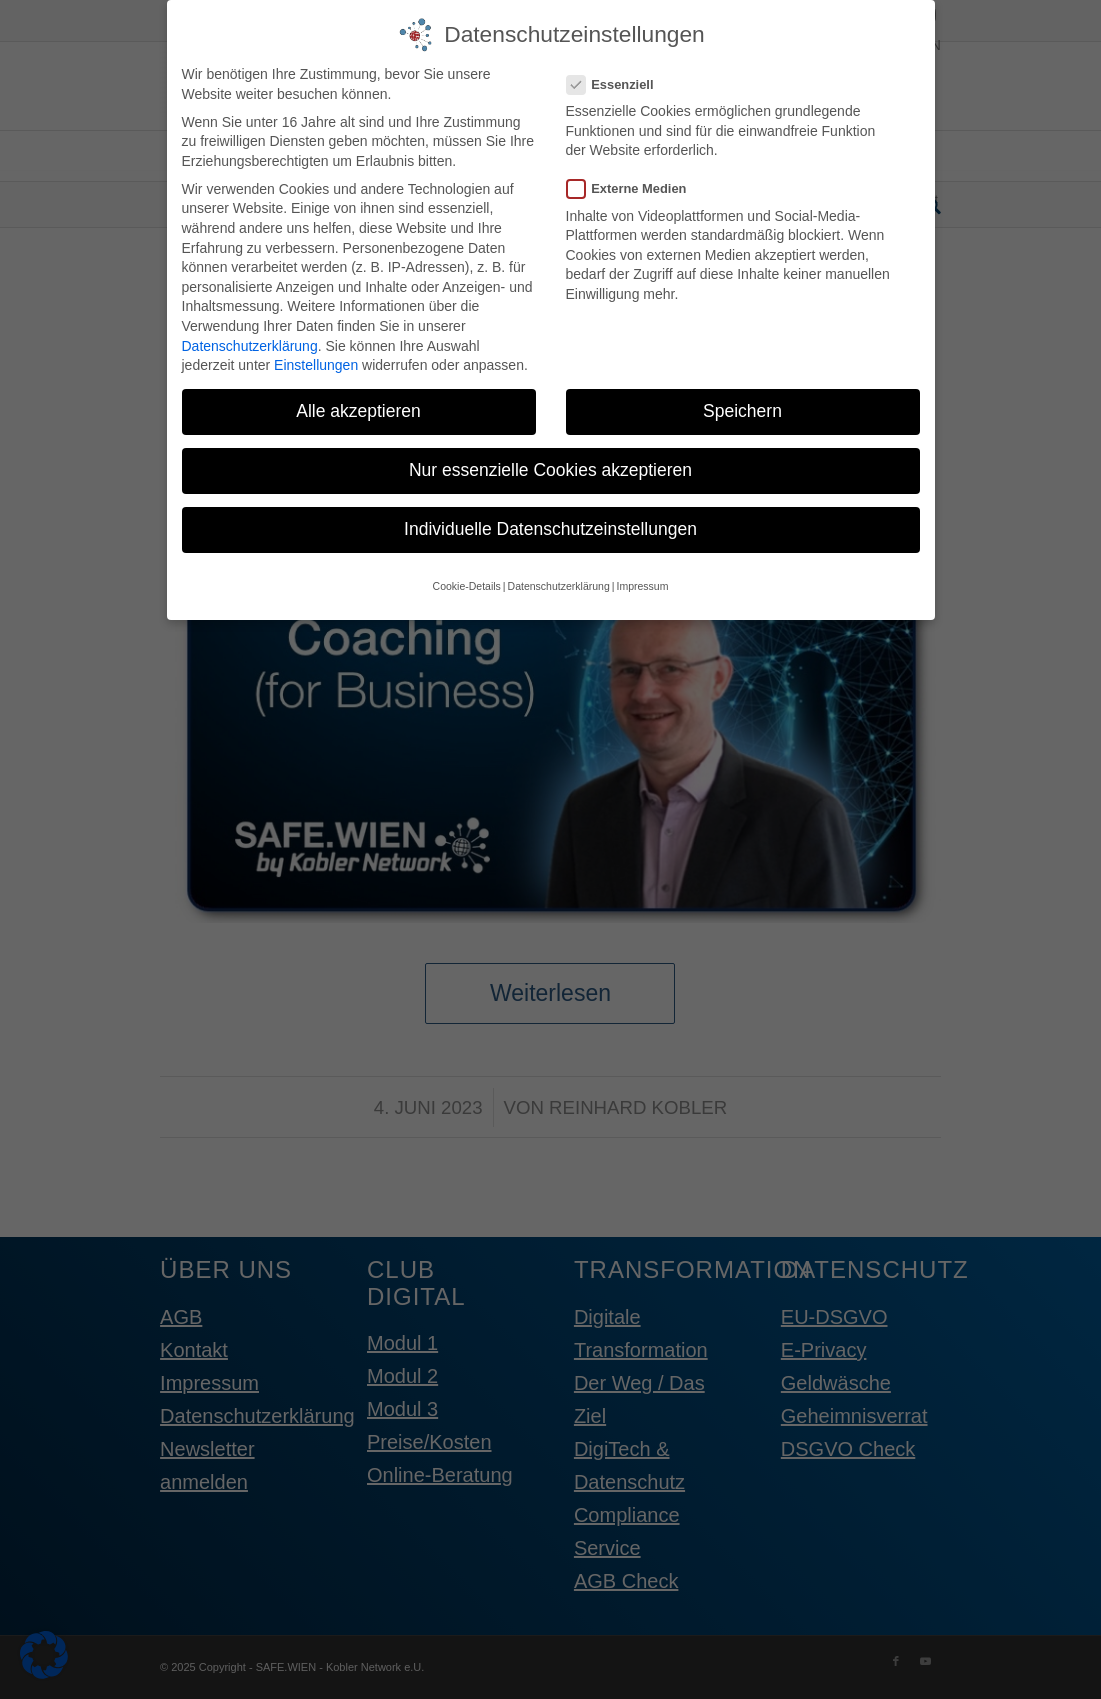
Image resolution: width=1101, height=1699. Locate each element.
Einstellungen (316, 362)
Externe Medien (635, 185)
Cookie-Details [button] (467, 582)
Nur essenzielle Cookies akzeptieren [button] (550, 467)
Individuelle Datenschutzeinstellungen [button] (550, 526)
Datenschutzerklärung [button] (559, 582)
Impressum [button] (642, 582)
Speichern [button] (742, 408)
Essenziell (618, 80)
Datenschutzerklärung (250, 342)
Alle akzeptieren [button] (358, 408)
